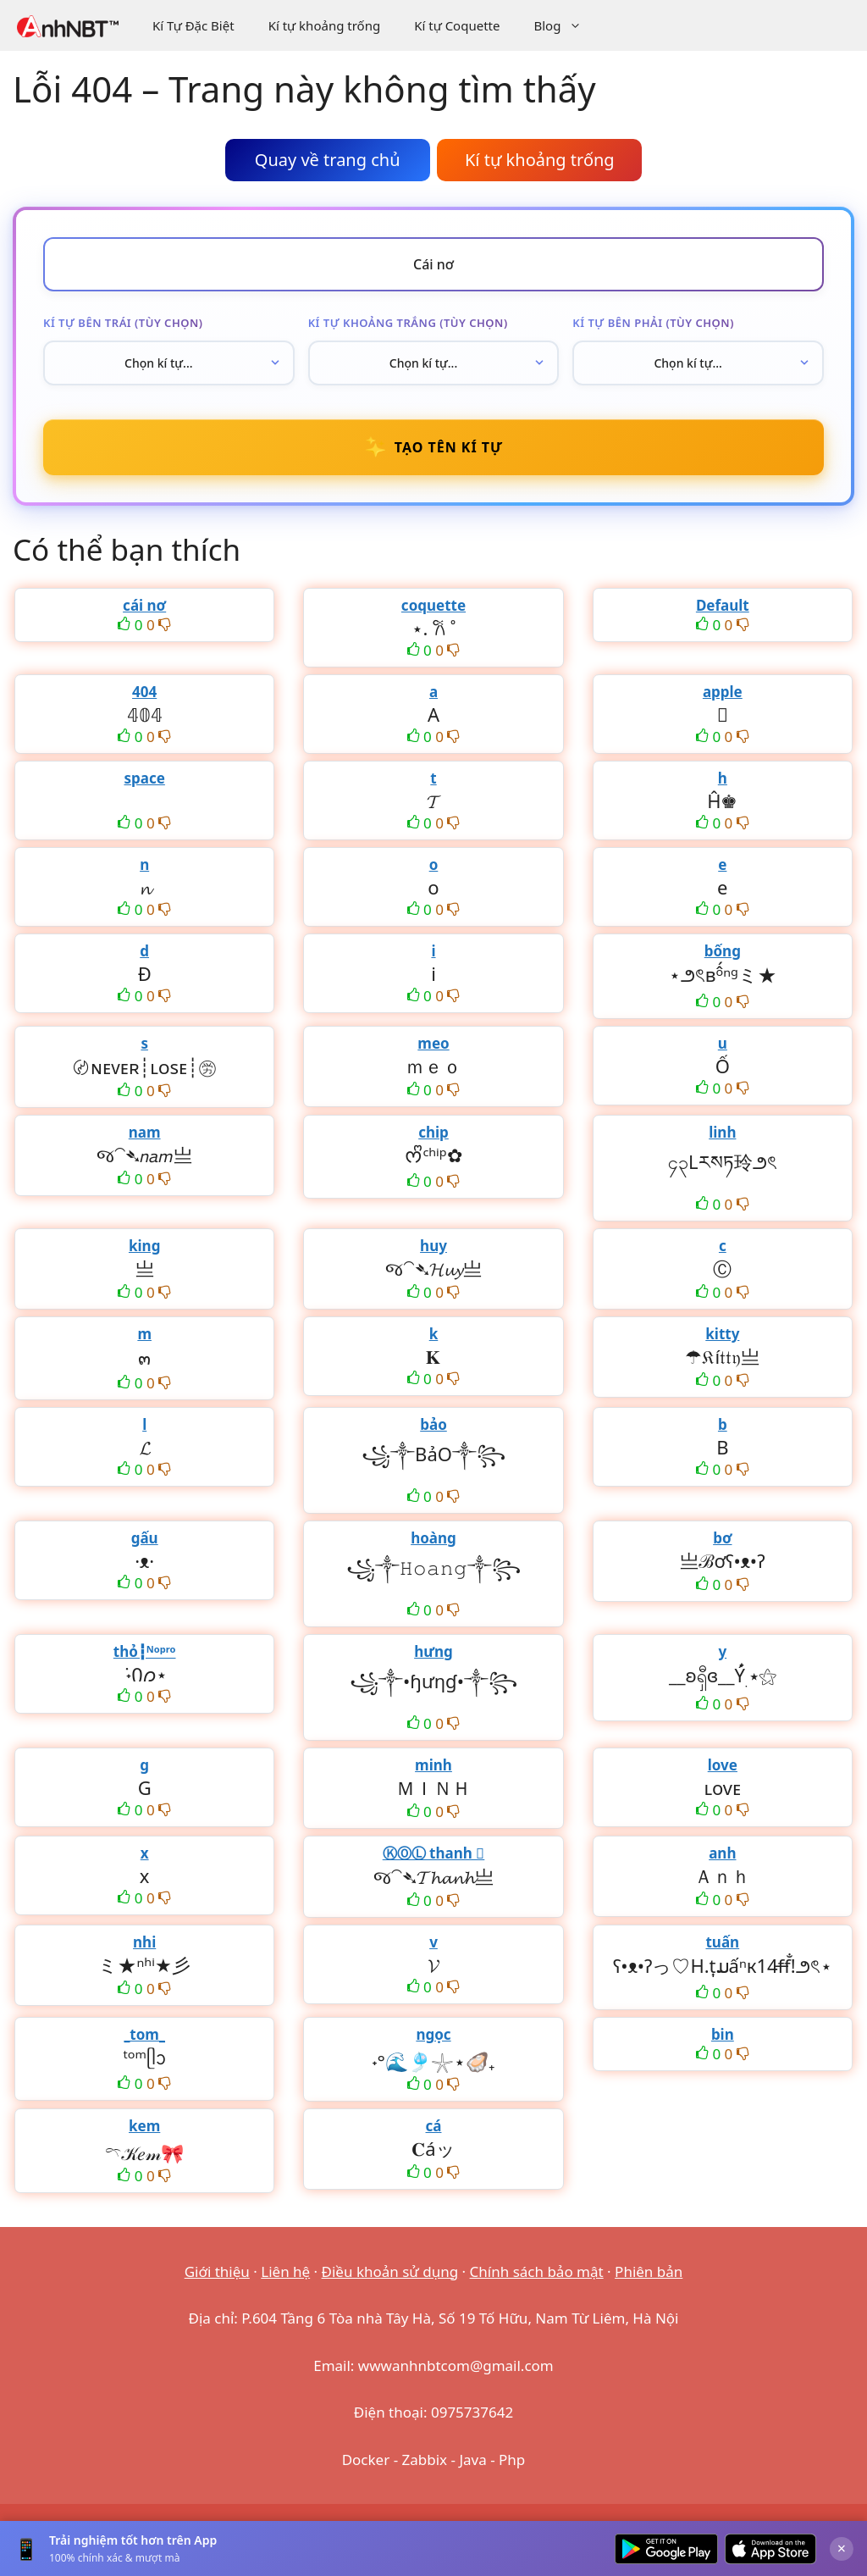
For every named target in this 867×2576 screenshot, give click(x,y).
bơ (722, 1538)
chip (433, 1132)
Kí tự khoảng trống (324, 25)
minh (433, 1765)
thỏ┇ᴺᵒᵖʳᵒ (144, 1651)
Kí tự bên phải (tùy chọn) (653, 322)
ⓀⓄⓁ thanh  (434, 1853)
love (722, 1765)
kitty (722, 1333)
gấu (144, 1538)
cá (434, 2126)
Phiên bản (648, 2271)
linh (722, 1132)
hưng (433, 1651)
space (144, 778)
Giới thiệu (217, 2271)
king (144, 1245)
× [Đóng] (841, 2548)
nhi (144, 1942)
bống (722, 951)
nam (145, 1132)
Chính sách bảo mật (537, 2271)
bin (722, 2034)
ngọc (433, 2034)
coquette (433, 605)
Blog (566, 25)
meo (433, 1043)
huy (433, 1245)
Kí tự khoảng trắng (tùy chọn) (408, 322)
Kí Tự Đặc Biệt (193, 25)
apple (723, 691)
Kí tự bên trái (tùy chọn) (122, 322)
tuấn (722, 1942)
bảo (433, 1424)
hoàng (433, 1538)
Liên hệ (285, 2271)
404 (144, 691)
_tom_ (144, 2034)
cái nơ (144, 605)
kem (144, 2126)
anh (722, 1853)
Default (722, 605)
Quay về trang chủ (327, 159)
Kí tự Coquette (457, 25)
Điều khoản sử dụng (390, 2271)
